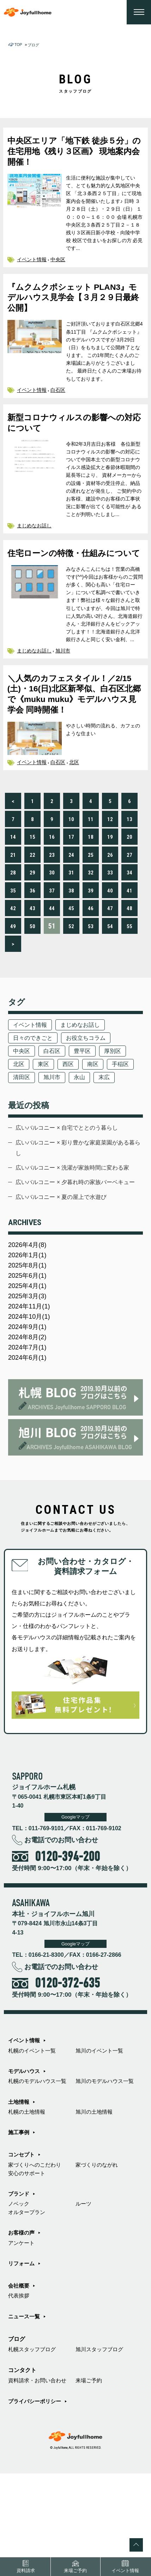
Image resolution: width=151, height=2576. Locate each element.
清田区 (55, 1123)
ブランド (19, 2288)
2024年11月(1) (30, 1389)
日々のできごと (34, 1081)
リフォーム (22, 2362)
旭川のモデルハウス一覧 (107, 2171)
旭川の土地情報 (95, 2204)
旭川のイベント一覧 (101, 2140)
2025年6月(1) (28, 1356)
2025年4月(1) (28, 1367)
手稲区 (22, 1123)
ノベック (19, 2299)
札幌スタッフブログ (33, 2450)
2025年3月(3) (28, 1378)
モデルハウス (25, 2161)
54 (110, 968)
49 (13, 968)
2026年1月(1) (28, 1333)
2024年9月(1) (28, 1411)
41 (129, 933)
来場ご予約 (90, 2482)
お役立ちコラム (90, 1081)
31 (71, 915)
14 (13, 879)
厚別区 (119, 1095)
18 (90, 879)
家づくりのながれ (98, 2258)
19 (110, 879)
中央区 (60, 265)
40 (110, 933)
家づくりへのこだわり (36, 2258)
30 (52, 915)
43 (32, 950)
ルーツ (84, 2299)
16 (52, 879)
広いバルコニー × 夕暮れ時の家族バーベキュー (76, 1253)
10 (71, 861)
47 (110, 950)
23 (52, 897)
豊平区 (87, 1095)
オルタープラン (28, 2308)
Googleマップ (75, 1904)
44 (52, 950)
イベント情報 (33, 265)
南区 (98, 1109)
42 (13, 950)
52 (71, 968)
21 (13, 897)
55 (129, 968)
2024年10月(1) (30, 1400)
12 (110, 861)
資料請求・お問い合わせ (39, 2482)
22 (32, 897)
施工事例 (19, 2225)
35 (13, 933)
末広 (19, 1137)
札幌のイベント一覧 (33, 2140)
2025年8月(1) (28, 1344)
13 (129, 861)
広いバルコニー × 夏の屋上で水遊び (64, 1273)
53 (90, 968)
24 (71, 897)
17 (71, 879)
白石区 (60, 401)
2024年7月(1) (28, 1433)
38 (71, 933)
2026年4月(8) (28, 1323)
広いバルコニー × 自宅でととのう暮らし (70, 1189)
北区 (77, 804)
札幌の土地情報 (28, 2204)
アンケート (22, 2340)
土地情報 (19, 2193)
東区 (46, 1109)
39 (90, 933)
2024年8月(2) (28, 1422)
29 (32, 915)
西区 (72, 1109)
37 (52, 933)
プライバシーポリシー (36, 2503)
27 (129, 897)
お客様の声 (22, 2329)
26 (110, 897)
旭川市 (66, 692)
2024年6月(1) (28, 1444)
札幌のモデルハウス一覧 (39, 2171)
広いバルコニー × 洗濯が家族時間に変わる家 (76, 1231)
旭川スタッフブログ (101, 2450)
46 (90, 950)
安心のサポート (28, 2267)
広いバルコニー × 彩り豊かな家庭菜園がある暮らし (76, 1210)
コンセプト (22, 2247)
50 (32, 968)
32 (90, 915)
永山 (116, 1123)
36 (32, 933)
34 (129, 915)
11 (90, 861)
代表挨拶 (19, 2395)
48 (129, 950)
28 (13, 915)
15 (32, 879)
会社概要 (19, 2384)
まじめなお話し (35, 552)
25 (90, 897)
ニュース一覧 (25, 2416)
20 (129, 879)
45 (71, 950)
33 (110, 915)
